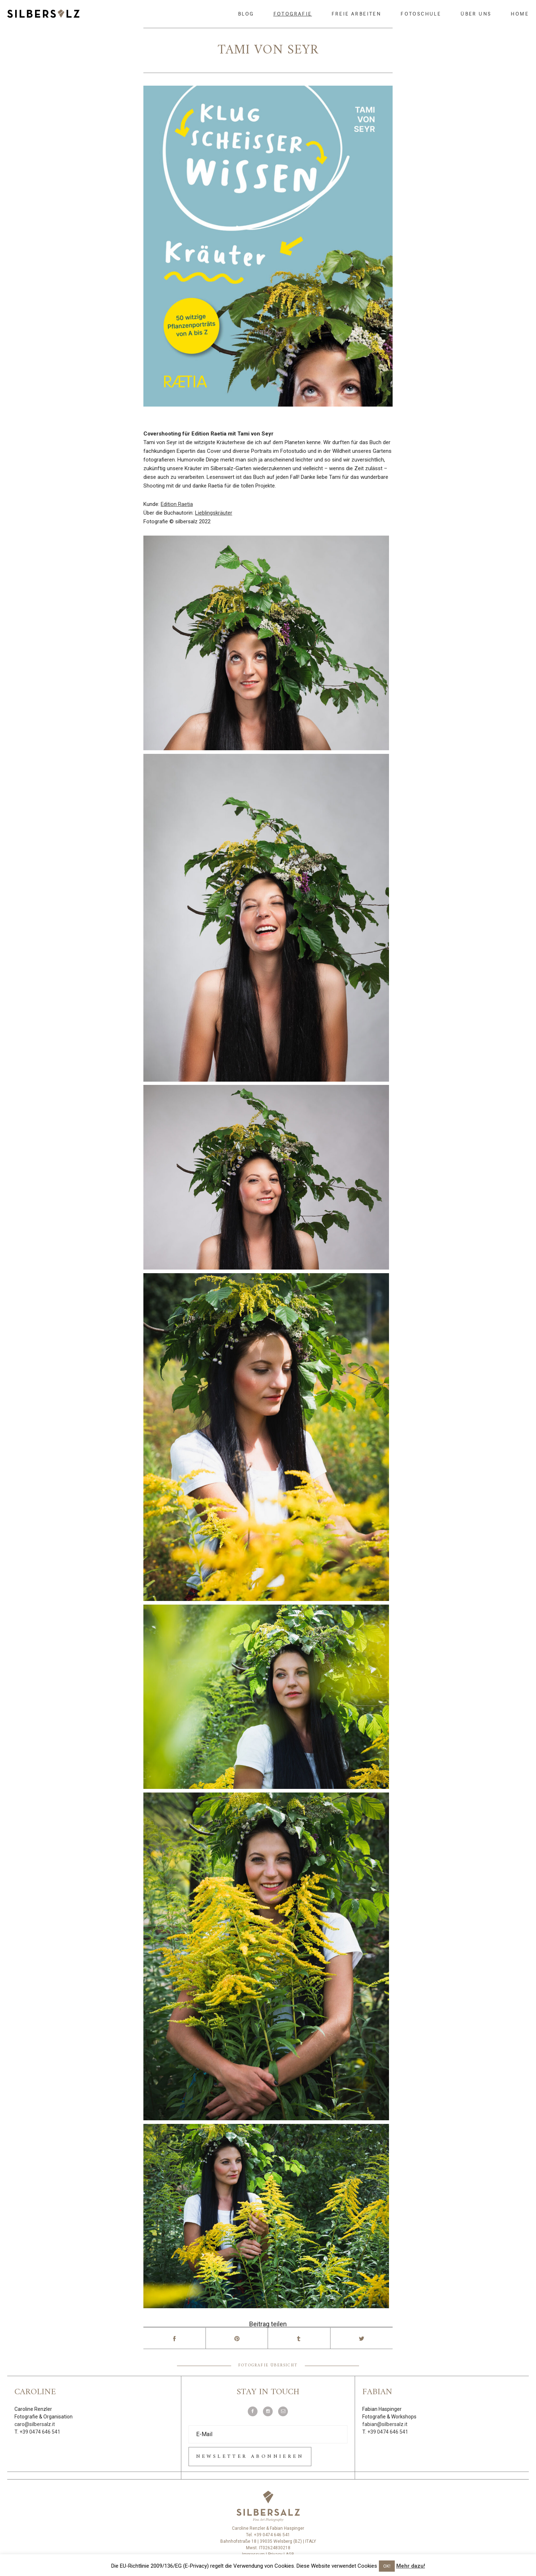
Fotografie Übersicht (268, 2365)
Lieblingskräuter (213, 513)
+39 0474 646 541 (40, 2432)
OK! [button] (386, 2566)
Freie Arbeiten (356, 13)
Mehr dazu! (410, 2566)
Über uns (476, 13)
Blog (246, 13)
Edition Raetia (177, 504)
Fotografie (292, 13)
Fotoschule (421, 13)
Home (520, 13)
